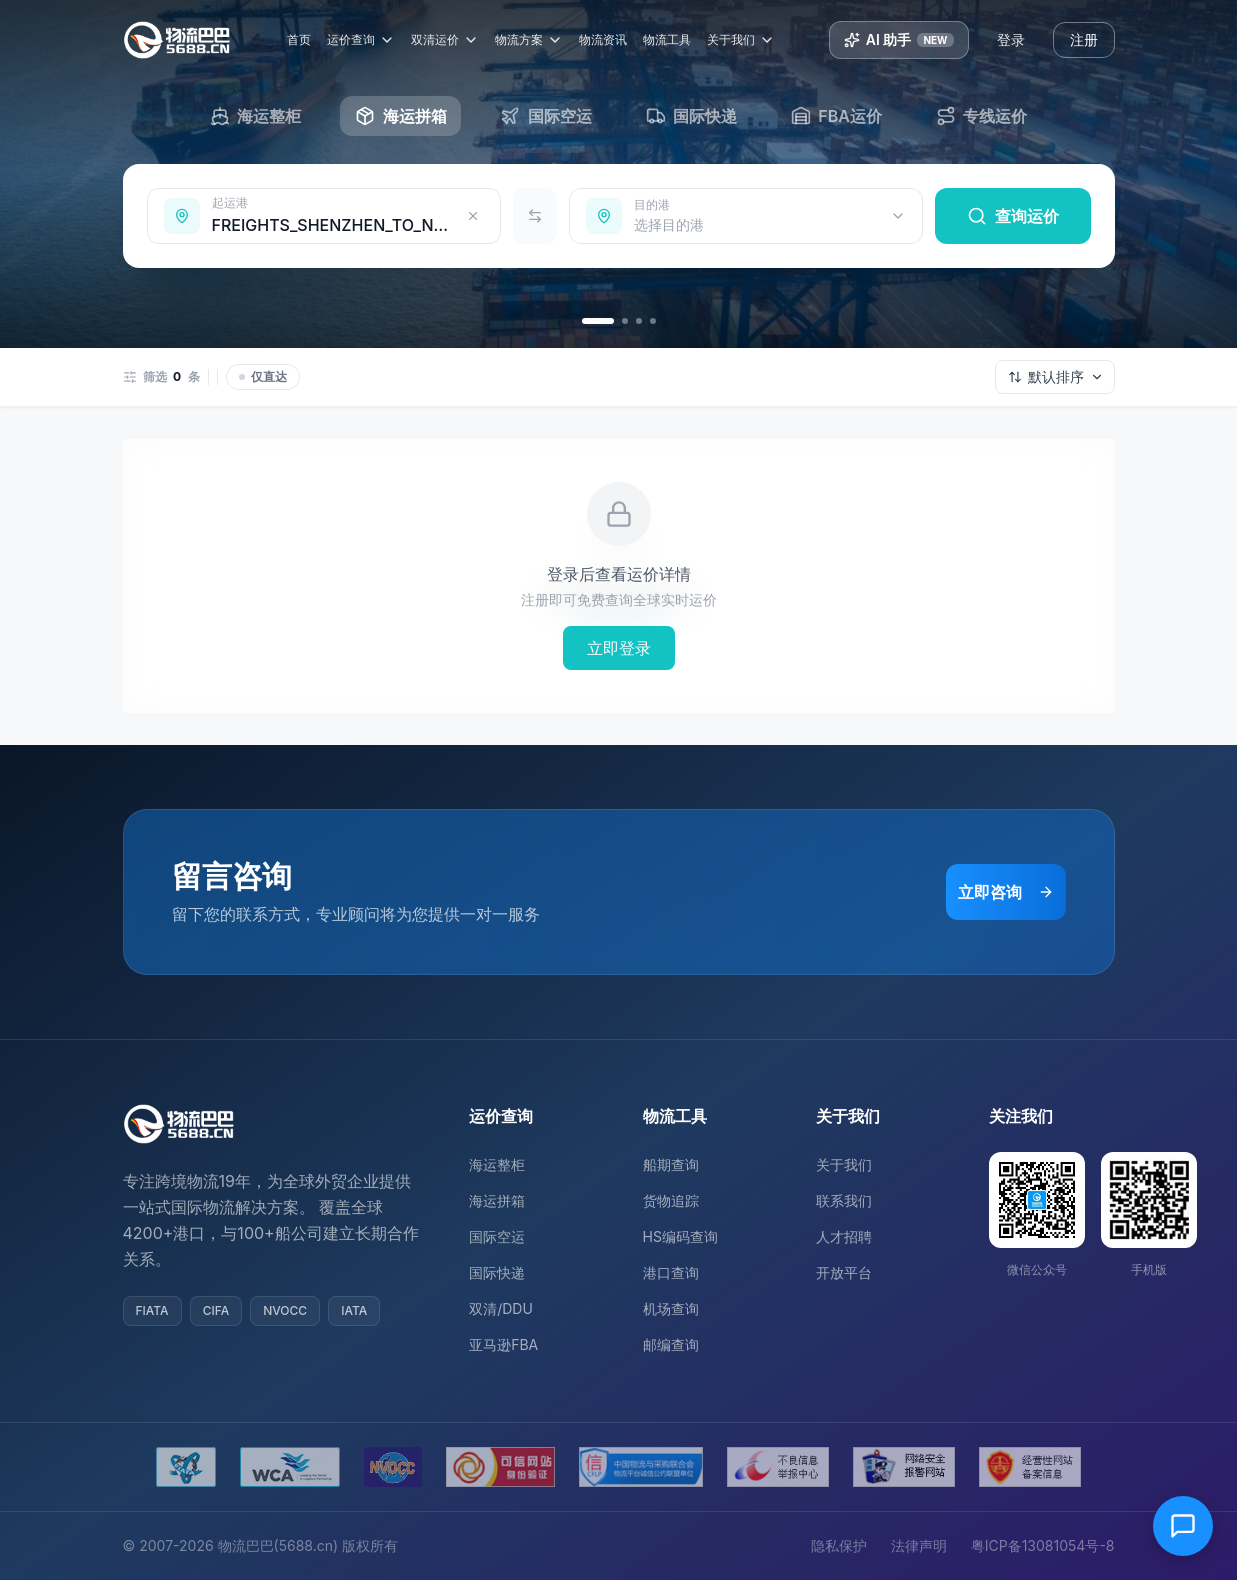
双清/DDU (501, 1308)
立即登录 (619, 648)
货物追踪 (671, 1200)
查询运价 (1013, 216)
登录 (1011, 39)
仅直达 (263, 376)
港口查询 (671, 1272)
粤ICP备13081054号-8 (1043, 1545)
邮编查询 (671, 1344)
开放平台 (844, 1272)
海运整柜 (497, 1164)
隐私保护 (839, 1545)
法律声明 (919, 1545)
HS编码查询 (680, 1236)
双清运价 (446, 40)
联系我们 (844, 1200)
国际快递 (497, 1272)
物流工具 (668, 39)
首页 (300, 39)
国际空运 (497, 1236)
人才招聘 (844, 1236)
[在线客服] (1183, 1526)
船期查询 (671, 1164)
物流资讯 (604, 39)
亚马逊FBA (503, 1344)
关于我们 (742, 40)
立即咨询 (1006, 892)
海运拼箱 (497, 1200)
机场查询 (671, 1308)
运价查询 (362, 40)
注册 (1084, 39)
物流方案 (530, 40)
